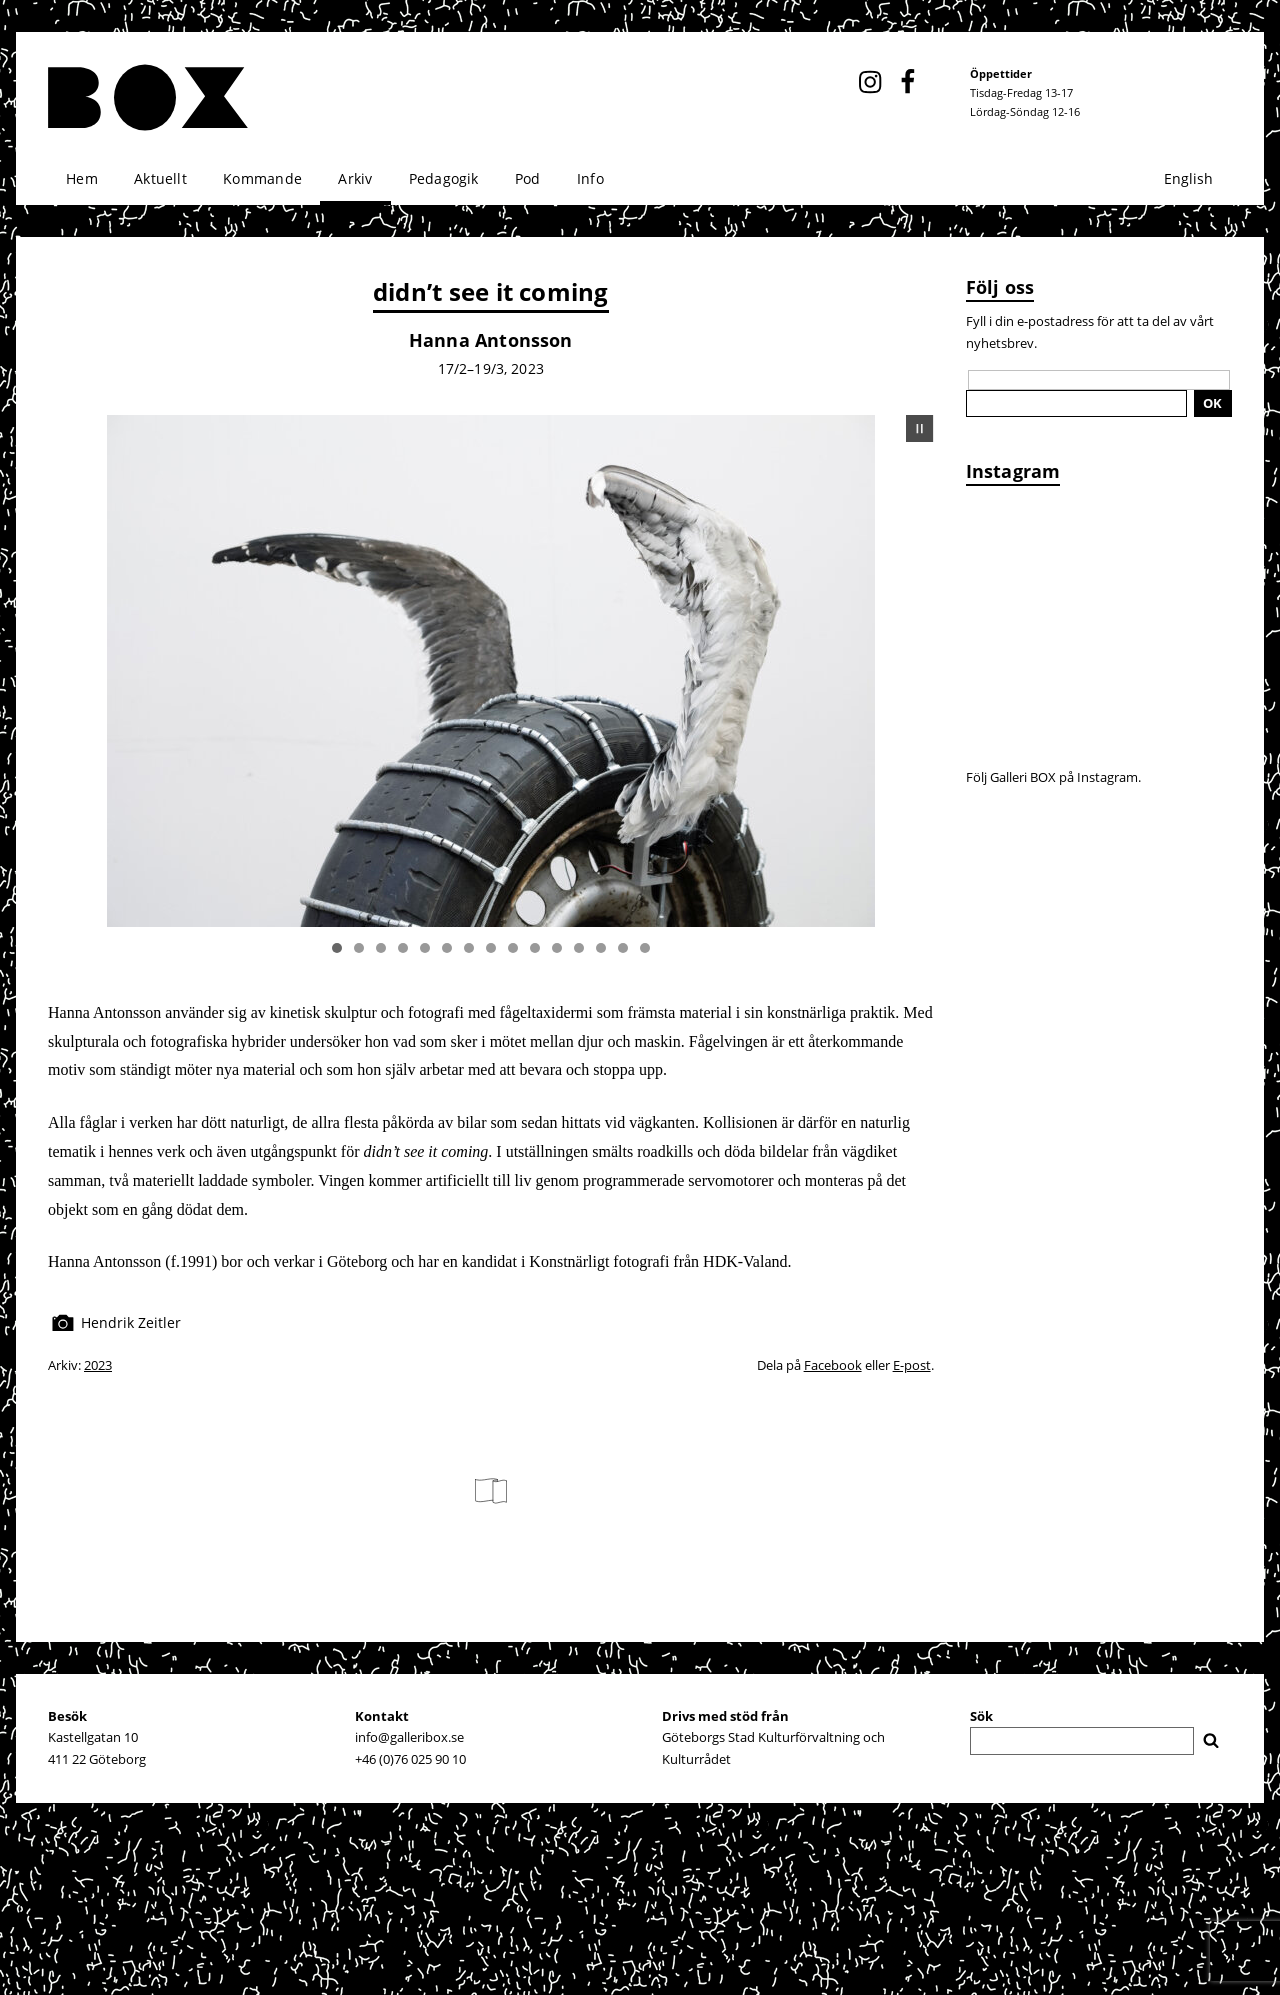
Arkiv (355, 178)
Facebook (833, 1365)
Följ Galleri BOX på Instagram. (1053, 777)
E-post (912, 1365)
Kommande (262, 178)
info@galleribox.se (409, 1737)
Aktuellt (160, 178)
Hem (82, 178)
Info (590, 178)
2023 (98, 1365)
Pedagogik (444, 178)
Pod (528, 178)
